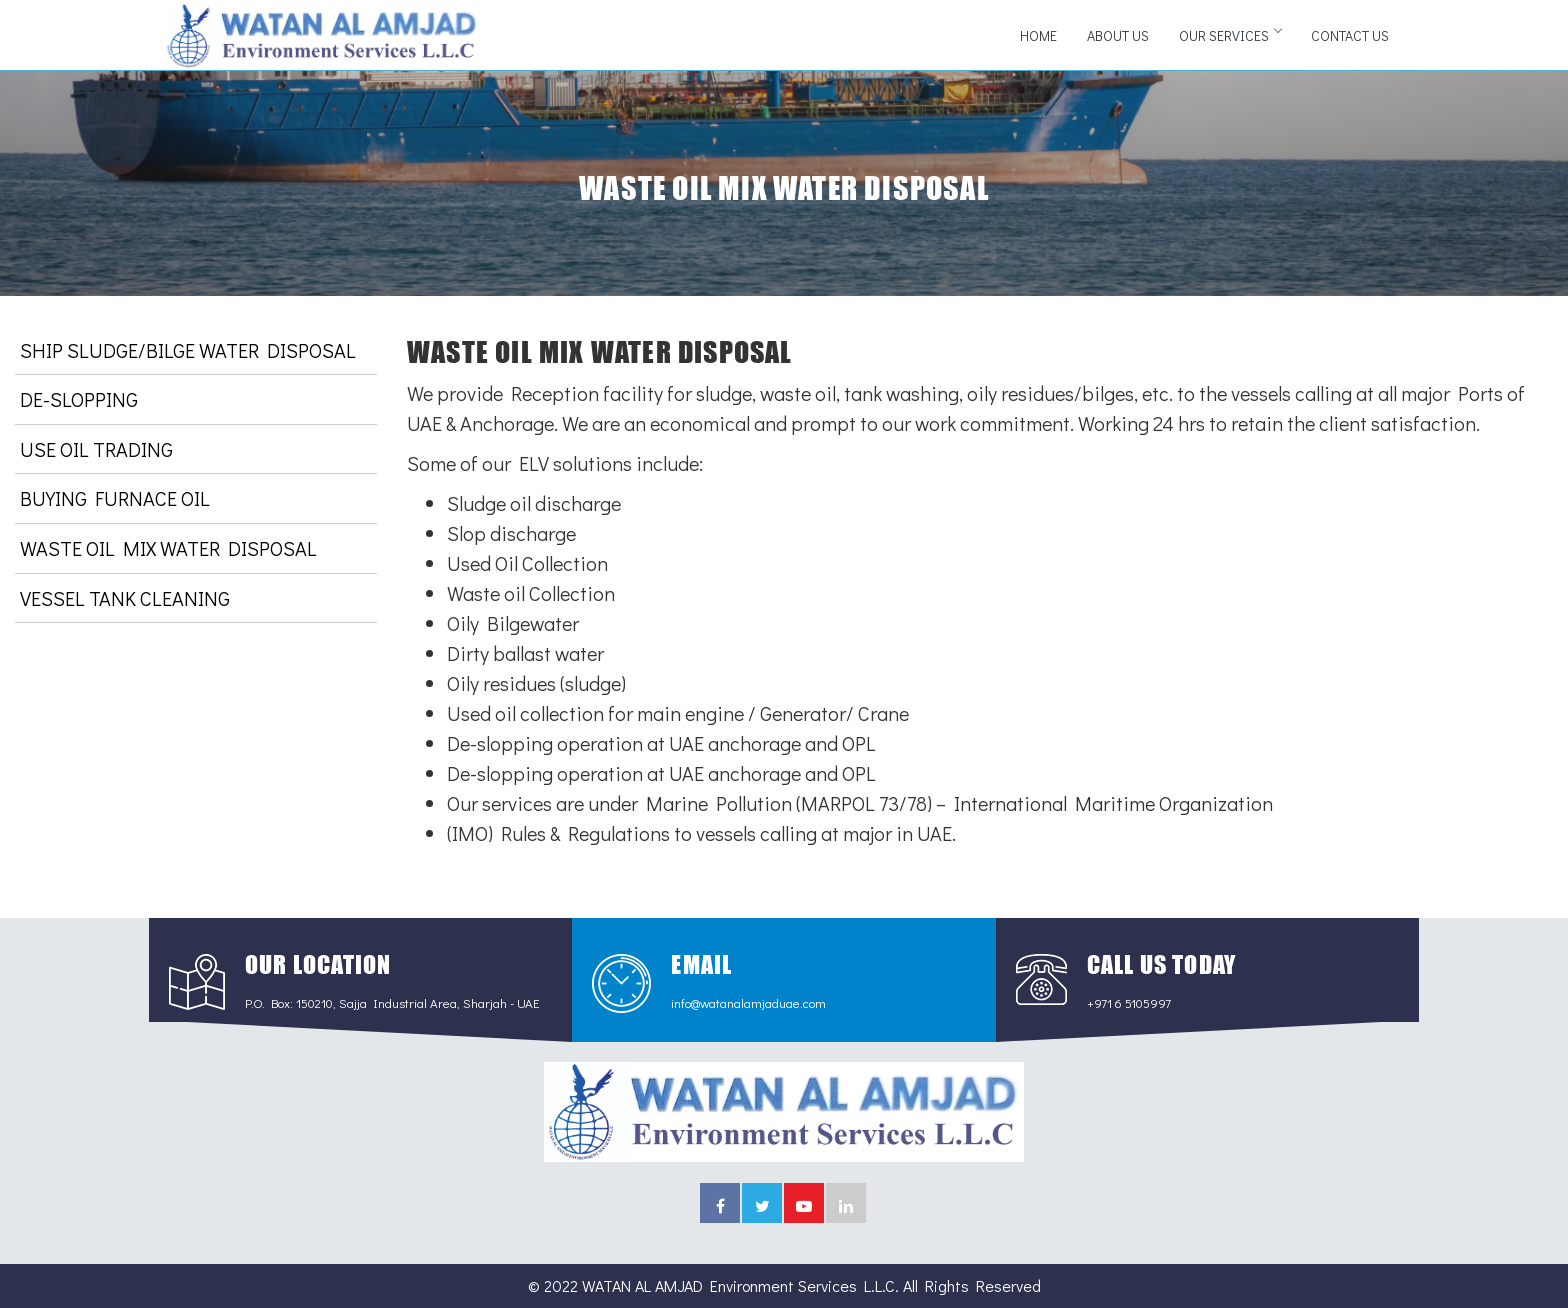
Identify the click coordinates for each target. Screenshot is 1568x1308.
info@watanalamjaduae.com (748, 1002)
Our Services (1230, 35)
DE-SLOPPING (79, 399)
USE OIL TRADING (96, 449)
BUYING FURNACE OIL (115, 498)
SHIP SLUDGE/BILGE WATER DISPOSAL (188, 350)
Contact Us (1350, 35)
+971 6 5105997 (1129, 1002)
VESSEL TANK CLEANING (125, 598)
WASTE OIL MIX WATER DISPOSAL (168, 548)
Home (1038, 35)
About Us (1118, 35)
